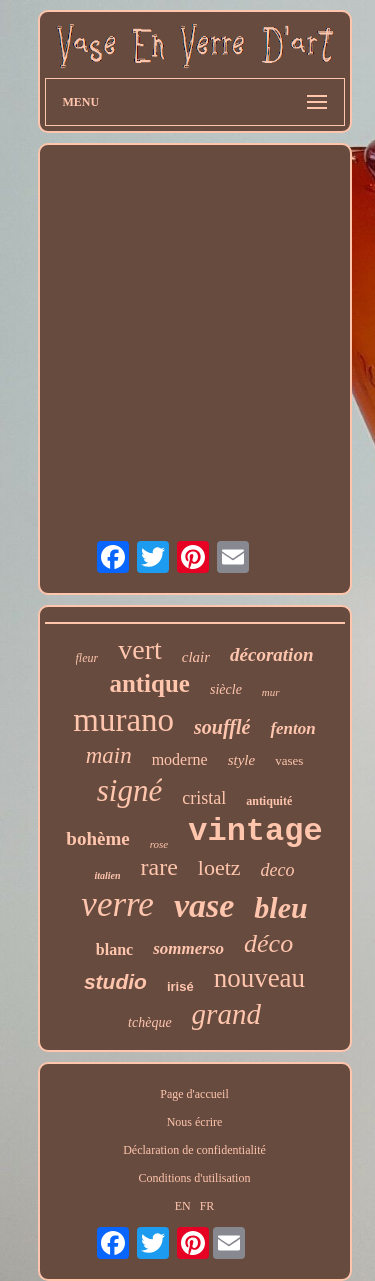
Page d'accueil (194, 1094)
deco (278, 870)
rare (159, 867)
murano (123, 720)
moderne (180, 759)
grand (226, 1014)
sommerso (188, 948)
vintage (255, 831)
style (242, 760)
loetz (219, 867)
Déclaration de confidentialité (194, 1150)
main (109, 755)
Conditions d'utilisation (195, 1178)
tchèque (150, 1022)
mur (271, 692)
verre (117, 904)
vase (204, 905)
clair (196, 657)
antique (149, 683)
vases (289, 760)
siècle (226, 689)
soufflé (222, 727)
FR (207, 1206)
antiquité (269, 801)
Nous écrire (195, 1122)
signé (129, 790)
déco (268, 943)
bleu (280, 907)
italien (107, 875)
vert (140, 649)
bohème (97, 838)
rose (159, 844)
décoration (271, 654)
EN (183, 1206)
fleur (87, 658)
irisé (180, 986)
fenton (292, 728)
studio (115, 981)
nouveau (259, 978)
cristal (204, 798)
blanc (114, 949)
